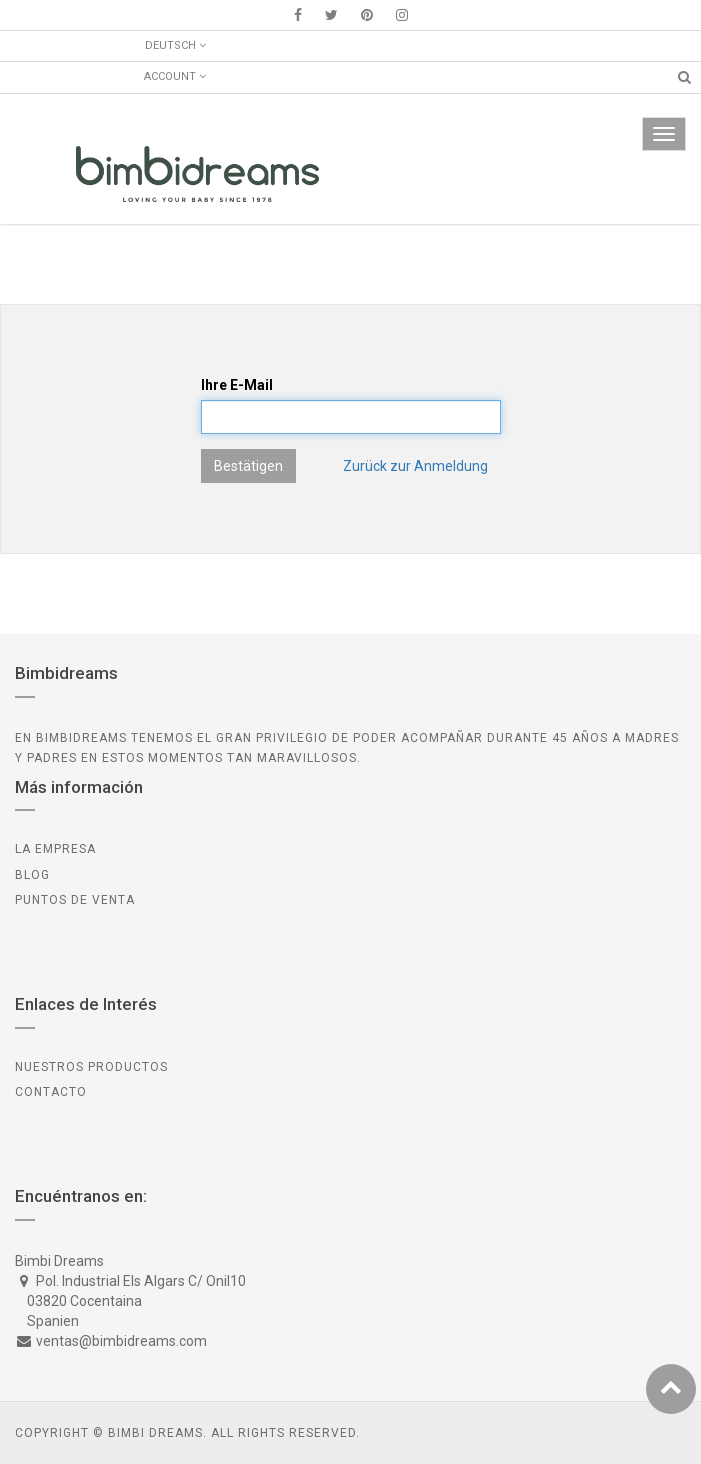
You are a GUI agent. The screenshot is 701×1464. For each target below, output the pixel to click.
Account (175, 76)
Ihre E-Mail (237, 385)
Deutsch (175, 45)
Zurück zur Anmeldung (415, 466)
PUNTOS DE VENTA (75, 900)
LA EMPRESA (55, 849)
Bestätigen (248, 466)
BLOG (32, 875)
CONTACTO (51, 1092)
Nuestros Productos (91, 1067)
